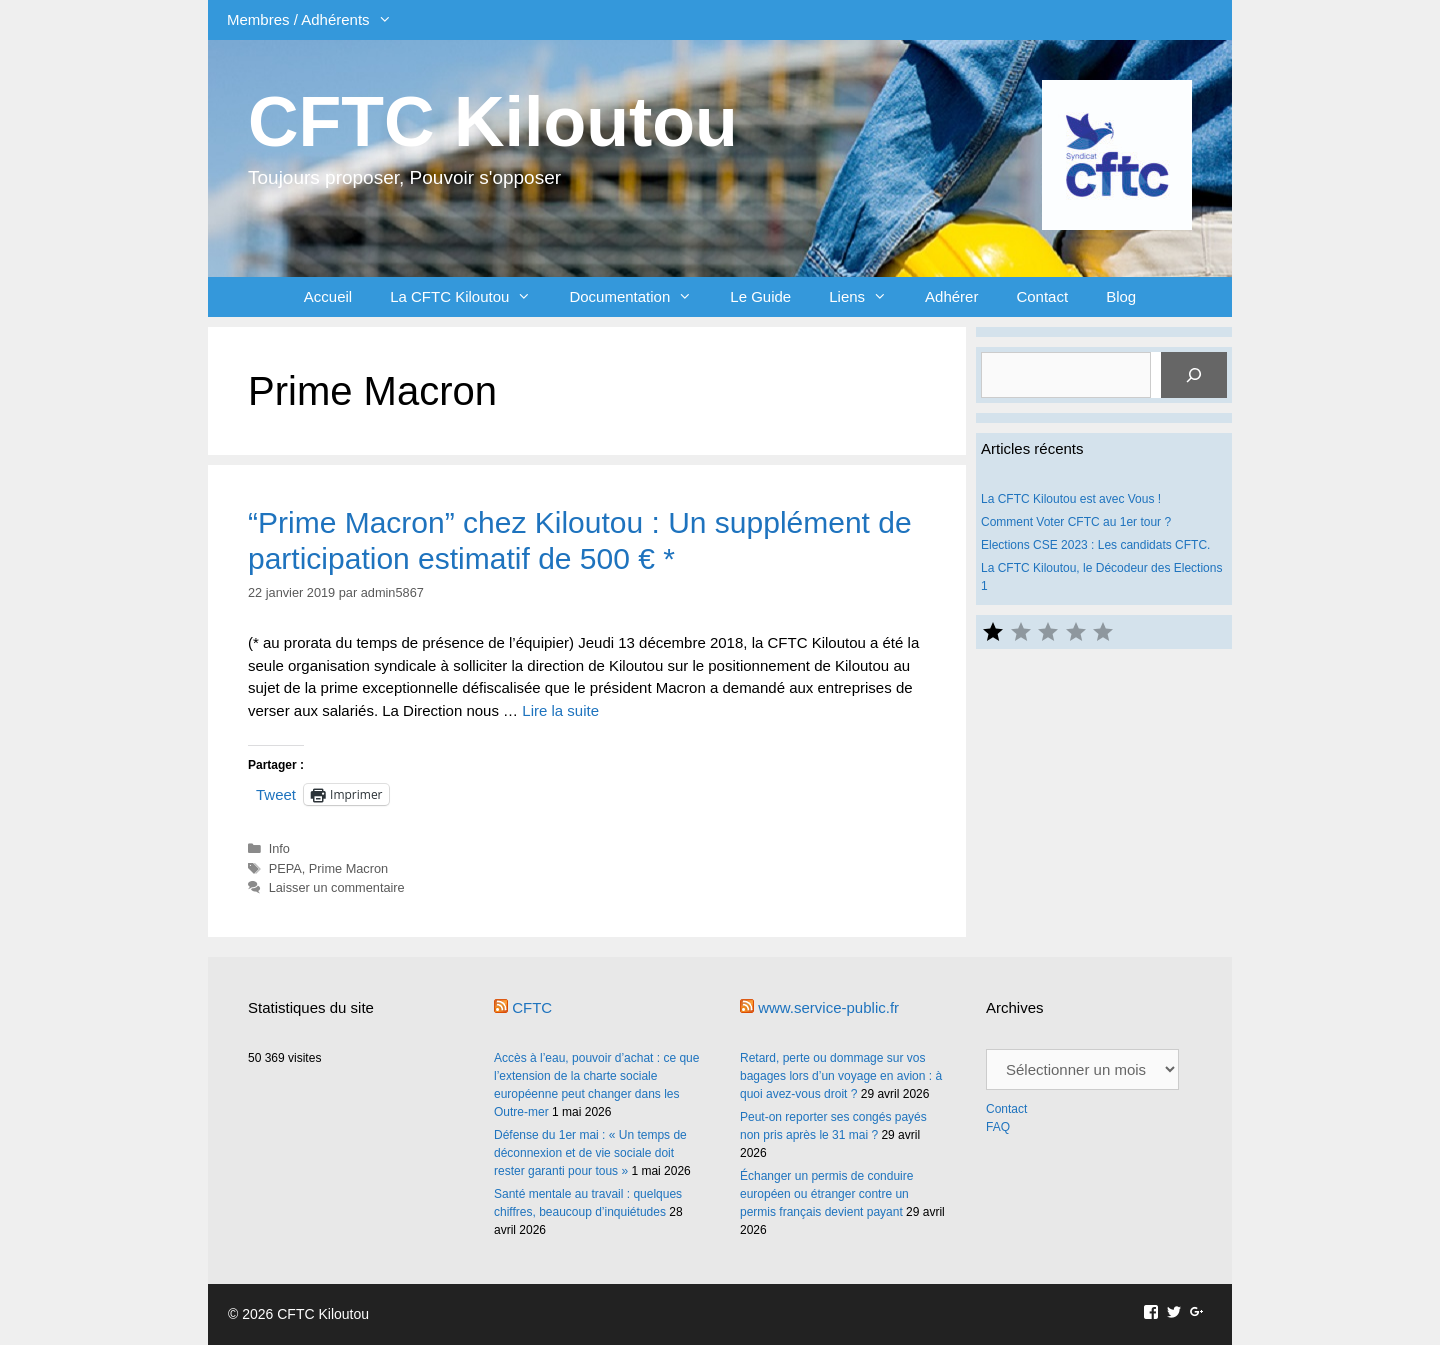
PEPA (285, 868)
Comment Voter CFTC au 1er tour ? (1076, 522)
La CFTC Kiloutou (470, 297)
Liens (867, 297)
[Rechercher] (1194, 375)
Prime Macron (348, 868)
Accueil (328, 296)
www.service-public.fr (828, 1007)
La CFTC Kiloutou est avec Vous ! (1071, 499)
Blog (1121, 296)
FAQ (998, 1127)
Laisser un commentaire (337, 887)
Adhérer (951, 296)
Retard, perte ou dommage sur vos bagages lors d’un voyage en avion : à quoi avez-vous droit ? (841, 1076)
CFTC (532, 1007)
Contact (1042, 296)
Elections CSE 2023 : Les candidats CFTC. (1095, 545)
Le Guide (760, 296)
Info (279, 848)
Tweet (276, 794)
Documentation (640, 297)
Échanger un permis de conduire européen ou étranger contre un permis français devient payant (826, 1194)
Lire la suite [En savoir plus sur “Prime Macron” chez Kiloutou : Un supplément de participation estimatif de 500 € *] (560, 710)
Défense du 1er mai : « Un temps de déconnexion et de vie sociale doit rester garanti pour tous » (590, 1153)
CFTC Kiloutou (493, 122)
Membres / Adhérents (319, 20)
